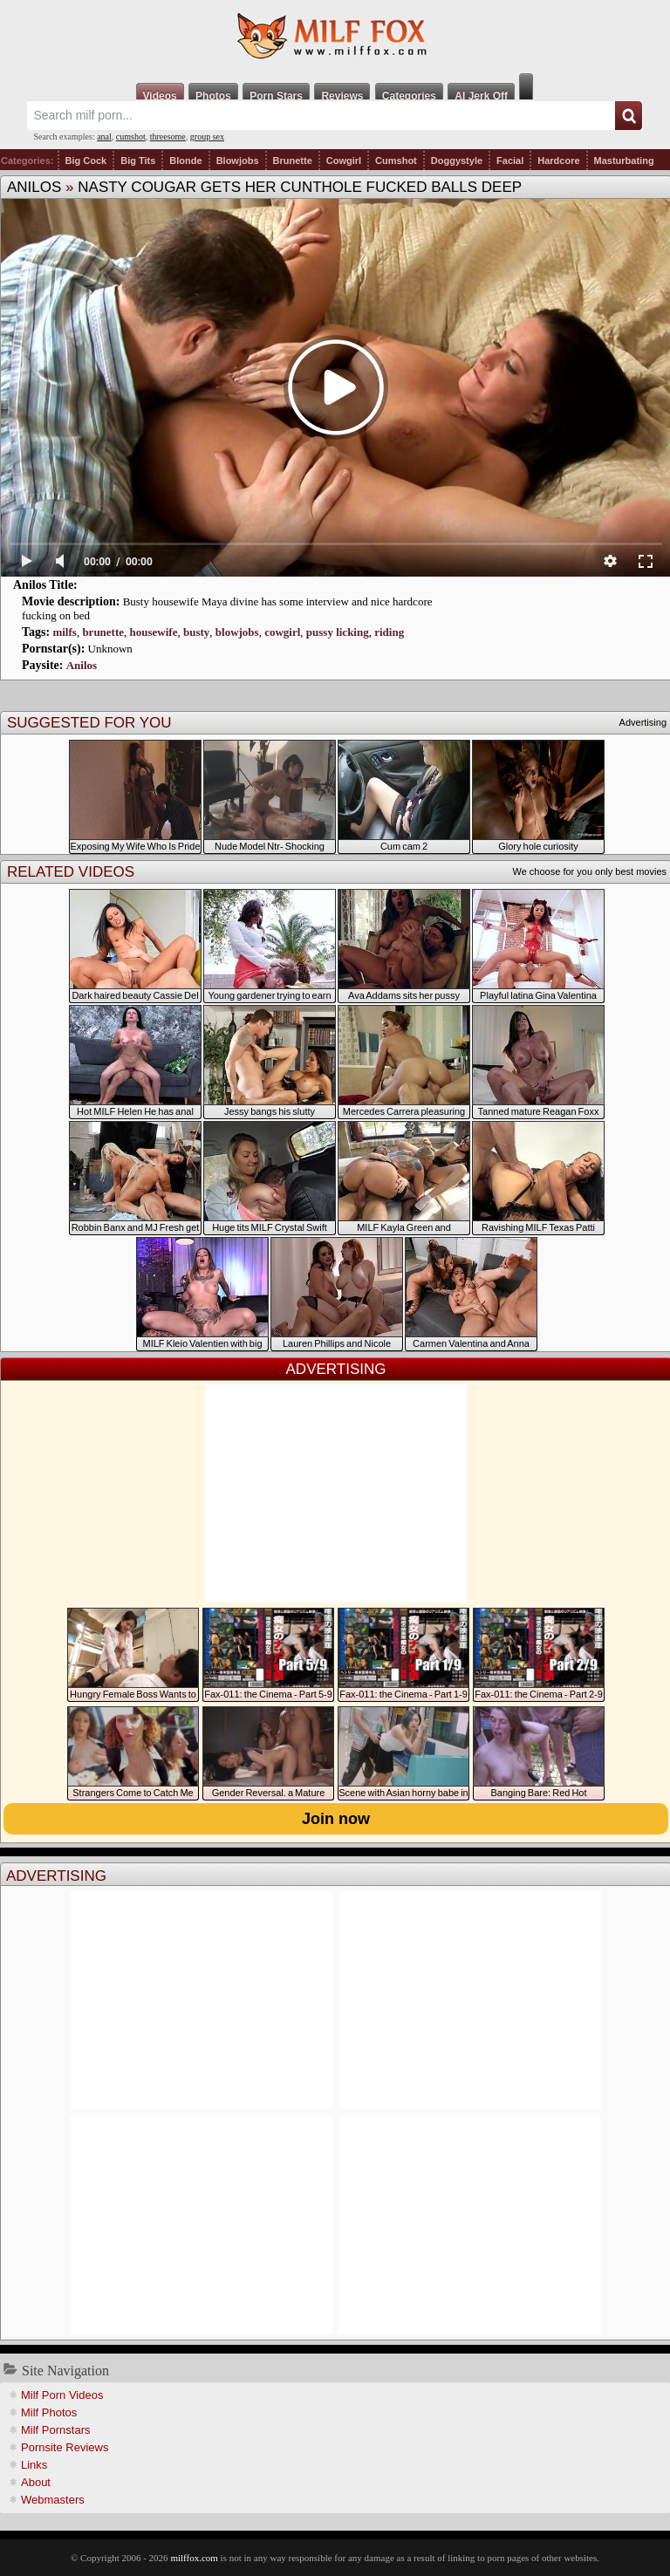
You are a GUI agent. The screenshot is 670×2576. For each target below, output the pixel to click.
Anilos (34, 187)
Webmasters (53, 2499)
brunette (103, 632)
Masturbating (624, 160)
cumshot (131, 136)
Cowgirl (343, 160)
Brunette (292, 160)
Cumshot (396, 160)
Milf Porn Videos (62, 2395)
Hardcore (558, 160)
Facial (509, 160)
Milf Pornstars (55, 2429)
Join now (336, 1819)
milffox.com (193, 2557)
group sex (207, 136)
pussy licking (337, 632)
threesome (168, 136)
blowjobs (237, 632)
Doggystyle (456, 160)
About (36, 2482)
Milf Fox (335, 36)
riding (389, 632)
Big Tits (137, 160)
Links (34, 2464)
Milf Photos (49, 2412)
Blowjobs (237, 160)
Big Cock (86, 160)
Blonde (185, 160)
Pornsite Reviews (64, 2447)
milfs (64, 632)
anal (104, 136)
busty (196, 632)
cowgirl (282, 632)
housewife (154, 632)
